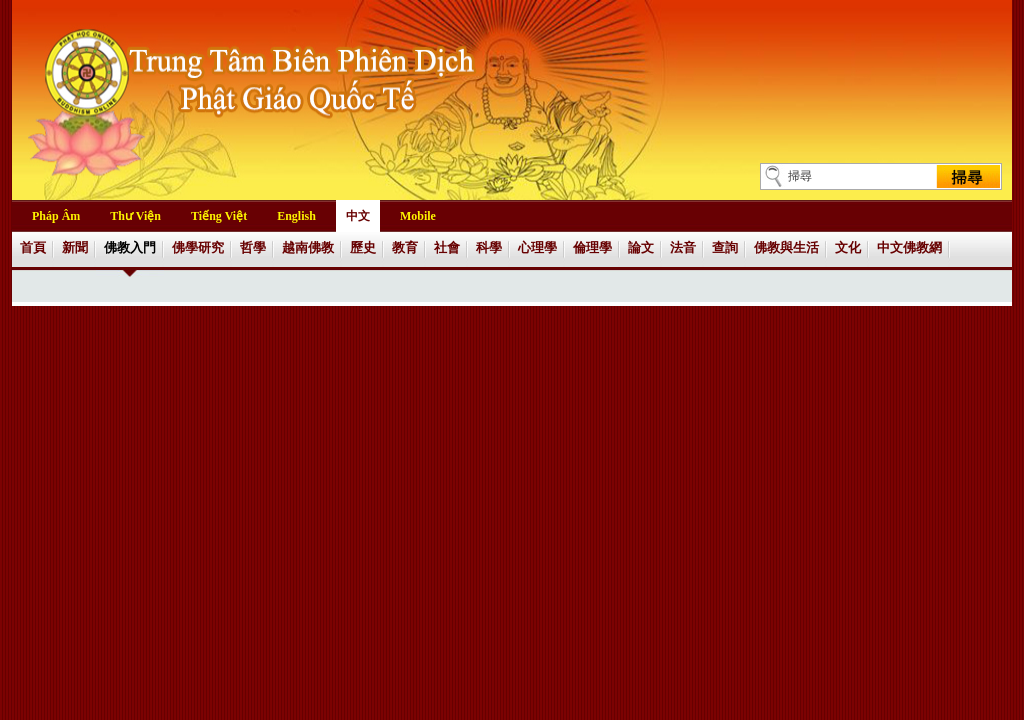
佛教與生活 (786, 247)
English (296, 216)
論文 (641, 247)
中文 (358, 216)
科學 (489, 247)
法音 (683, 247)
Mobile (418, 216)
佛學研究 (198, 247)
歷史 (363, 247)
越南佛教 (308, 247)
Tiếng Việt (219, 216)
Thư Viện (135, 216)
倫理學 (592, 247)
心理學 (537, 247)
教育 (405, 247)
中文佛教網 (909, 247)
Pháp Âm (56, 216)
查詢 (725, 247)
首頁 (33, 247)
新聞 (75, 247)
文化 (848, 247)
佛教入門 (130, 247)
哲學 (253, 247)
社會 (447, 247)
